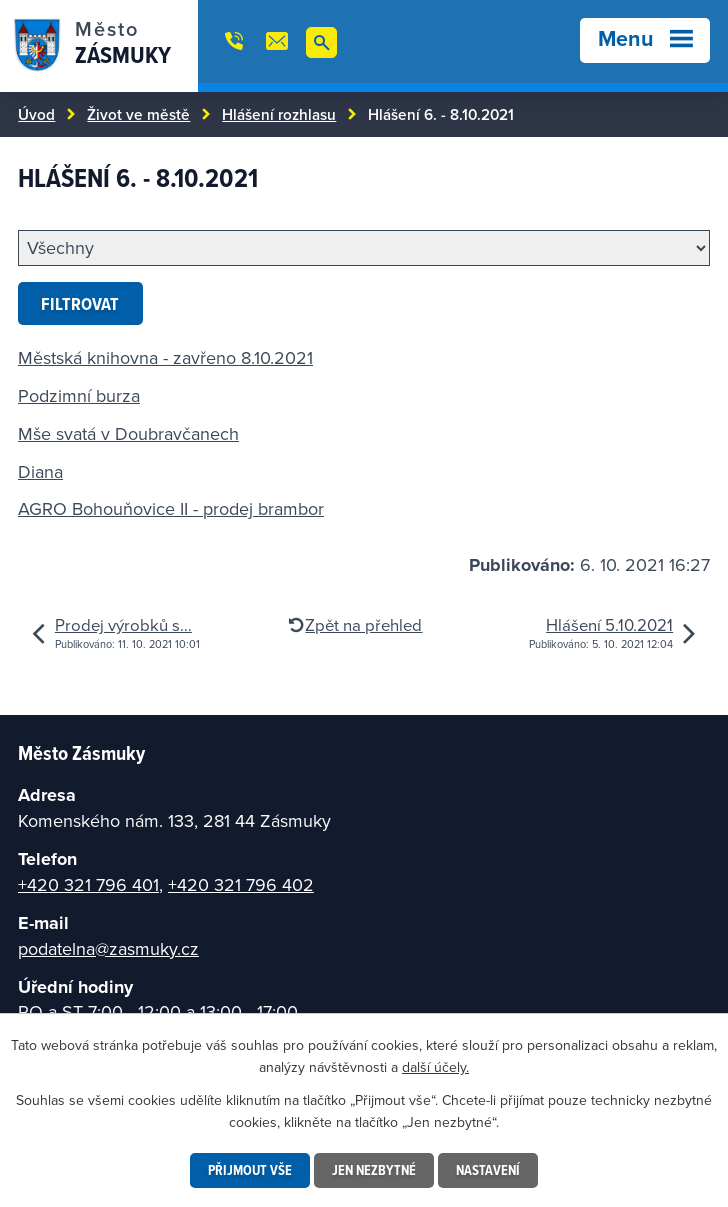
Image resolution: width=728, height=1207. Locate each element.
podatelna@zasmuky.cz (108, 948)
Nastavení (488, 1170)
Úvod (36, 114)
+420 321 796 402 (241, 884)
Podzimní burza (79, 395)
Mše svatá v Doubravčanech (128, 433)
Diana (40, 471)
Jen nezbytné (374, 1170)
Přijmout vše (250, 1170)
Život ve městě (138, 114)
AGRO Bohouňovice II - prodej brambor (171, 508)
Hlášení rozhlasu (279, 114)
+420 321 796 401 (88, 884)
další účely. (435, 1067)
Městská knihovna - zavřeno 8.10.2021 (165, 357)
